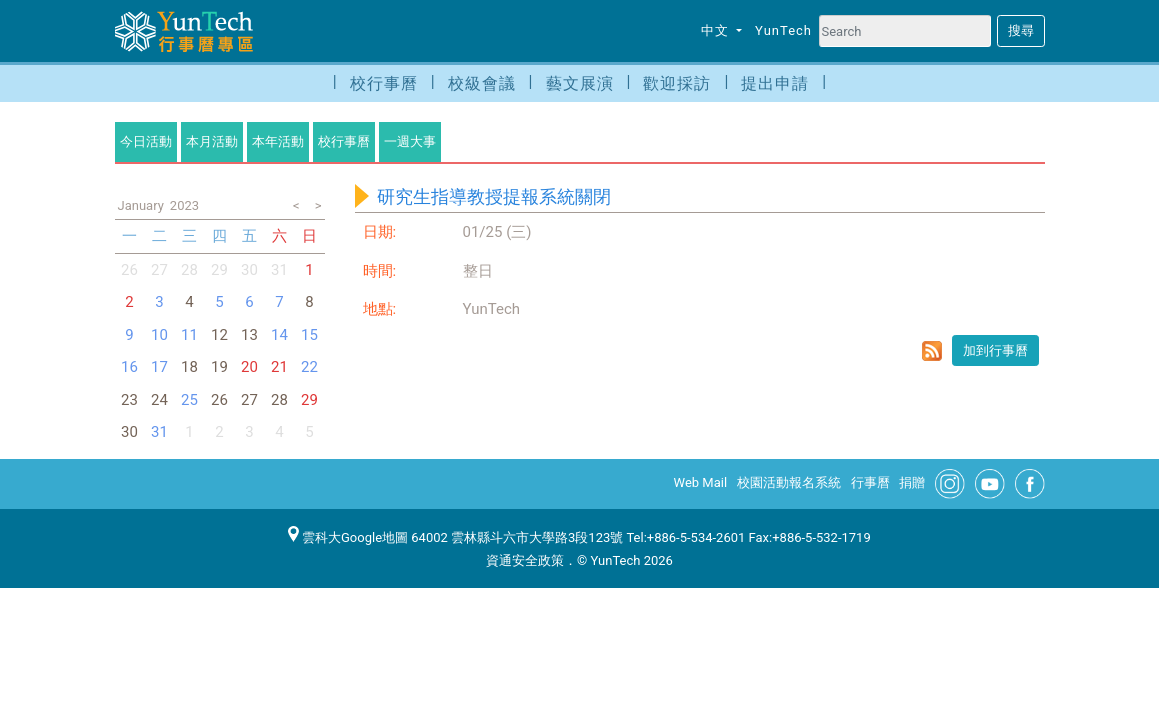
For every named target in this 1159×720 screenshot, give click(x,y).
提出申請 (775, 83)
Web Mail (701, 482)
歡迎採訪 (677, 83)
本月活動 (212, 141)
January (141, 205)
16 (129, 367)
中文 (717, 30)
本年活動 (278, 141)
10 (159, 335)
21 (279, 367)
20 (249, 367)
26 (129, 270)
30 (249, 270)
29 (219, 270)
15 (309, 335)
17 (159, 367)
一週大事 (410, 141)
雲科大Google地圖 (348, 537)
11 (189, 335)
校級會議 (482, 83)
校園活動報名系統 (789, 482)
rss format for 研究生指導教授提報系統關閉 (932, 351)
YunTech (783, 30)
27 (159, 270)
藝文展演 (580, 83)
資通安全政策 (525, 560)
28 (189, 270)
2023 (184, 205)
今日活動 (146, 141)
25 (189, 400)
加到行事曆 (995, 350)
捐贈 (912, 482)
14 (279, 335)
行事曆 (870, 482)
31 (159, 432)
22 (309, 367)
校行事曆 (384, 83)
